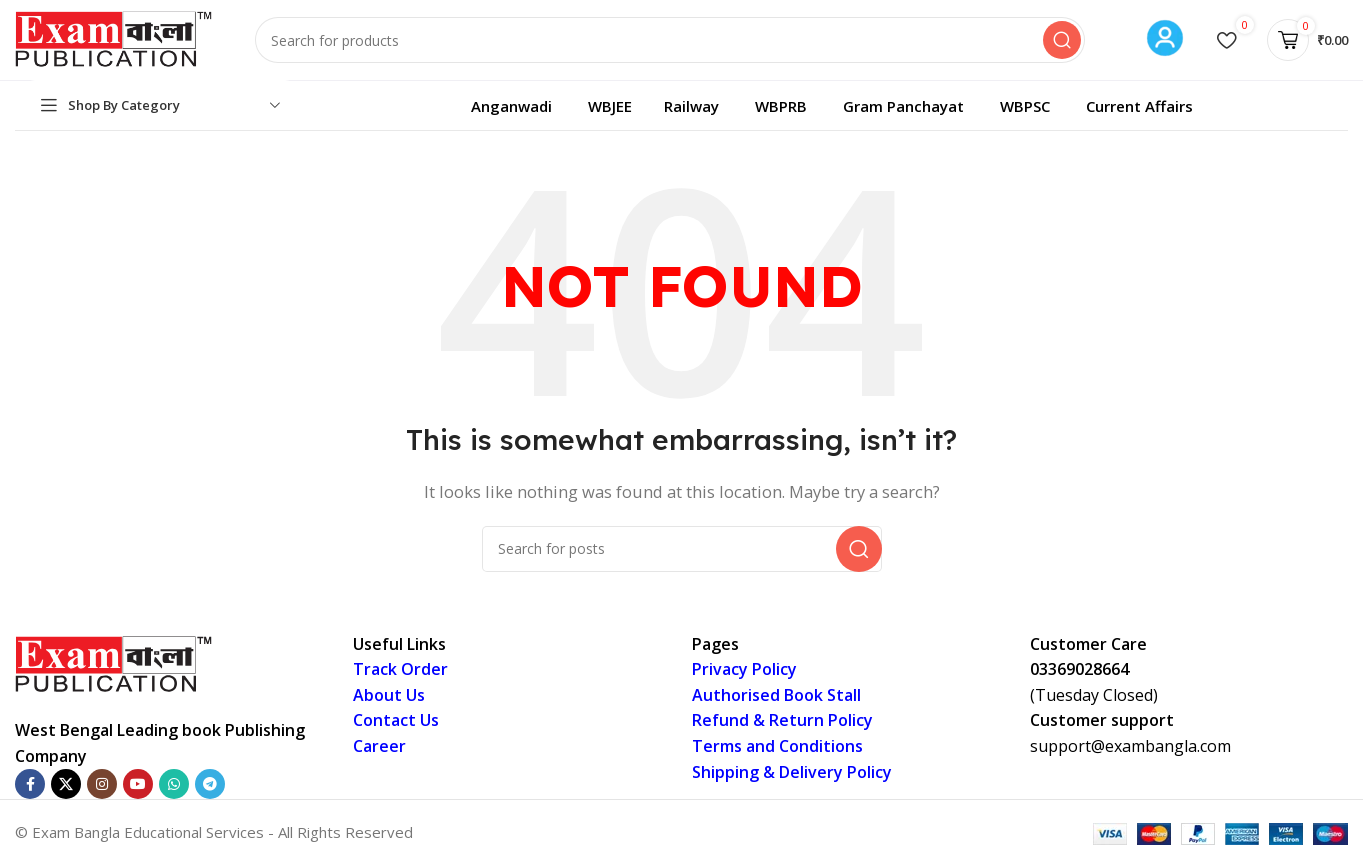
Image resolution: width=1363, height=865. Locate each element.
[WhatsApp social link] (174, 784)
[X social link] (66, 784)
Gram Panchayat (903, 106)
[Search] (670, 40)
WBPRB (781, 106)
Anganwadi (511, 106)
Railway (691, 106)
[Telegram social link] (210, 784)
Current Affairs (1139, 106)
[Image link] (115, 663)
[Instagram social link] (102, 784)
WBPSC (1025, 106)
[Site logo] (115, 38)
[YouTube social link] (138, 784)
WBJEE (610, 106)
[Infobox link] (1165, 40)
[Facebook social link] (30, 784)
